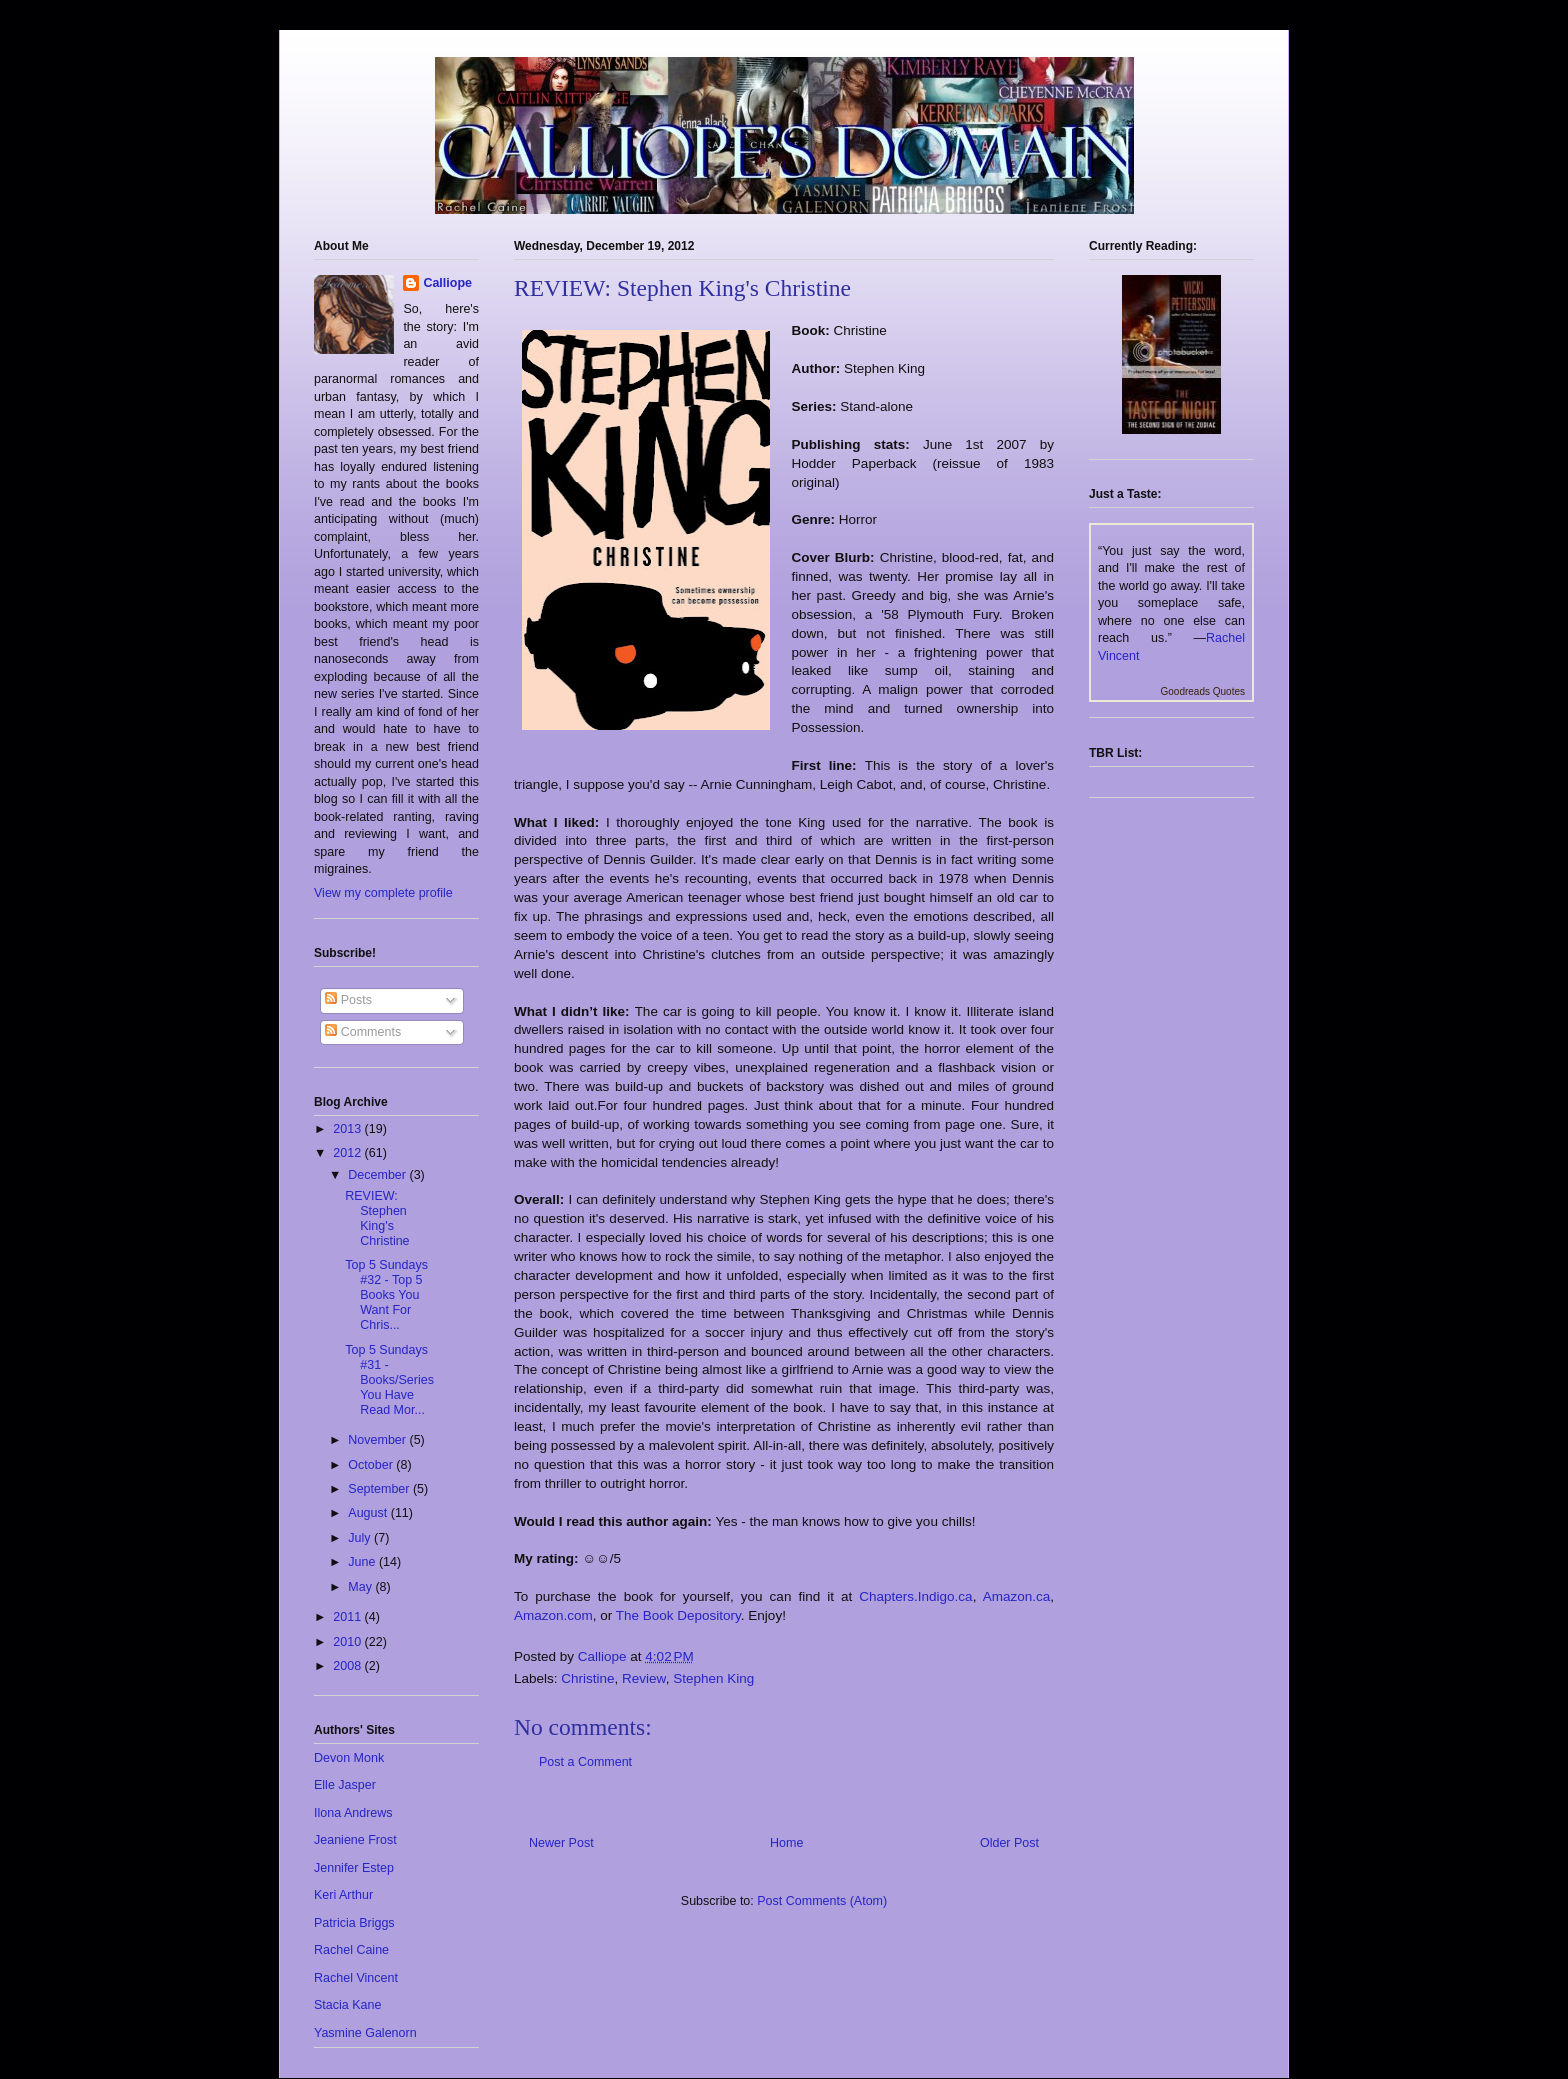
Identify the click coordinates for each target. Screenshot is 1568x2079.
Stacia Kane (347, 2005)
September (380, 1489)
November (378, 1440)
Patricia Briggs (354, 1923)
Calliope (447, 283)
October (372, 1465)
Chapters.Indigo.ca (915, 1596)
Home (786, 1843)
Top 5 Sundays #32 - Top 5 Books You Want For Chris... (386, 1295)
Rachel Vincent (356, 1978)
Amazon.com (553, 1615)
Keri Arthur (343, 1895)
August (369, 1513)
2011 (348, 1617)
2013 (348, 1129)
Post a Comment (585, 1762)
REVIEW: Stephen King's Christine (377, 1218)
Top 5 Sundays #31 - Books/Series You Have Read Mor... (389, 1380)
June (363, 1562)
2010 (348, 1642)
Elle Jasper (345, 1785)
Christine (587, 1678)
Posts (348, 1000)
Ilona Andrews (353, 1813)
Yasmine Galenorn (365, 2033)
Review (644, 1678)
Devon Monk (349, 1758)
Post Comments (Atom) (822, 1901)
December (378, 1175)
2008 (348, 1666)
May (361, 1587)
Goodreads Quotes (1203, 691)
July (361, 1538)
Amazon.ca (1017, 1596)
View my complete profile (383, 893)
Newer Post (561, 1843)
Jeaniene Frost (355, 1840)
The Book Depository (678, 1615)
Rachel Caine (351, 1950)
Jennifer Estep (354, 1868)
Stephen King (713, 1678)
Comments (363, 1032)
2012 (348, 1153)
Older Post (1009, 1843)
